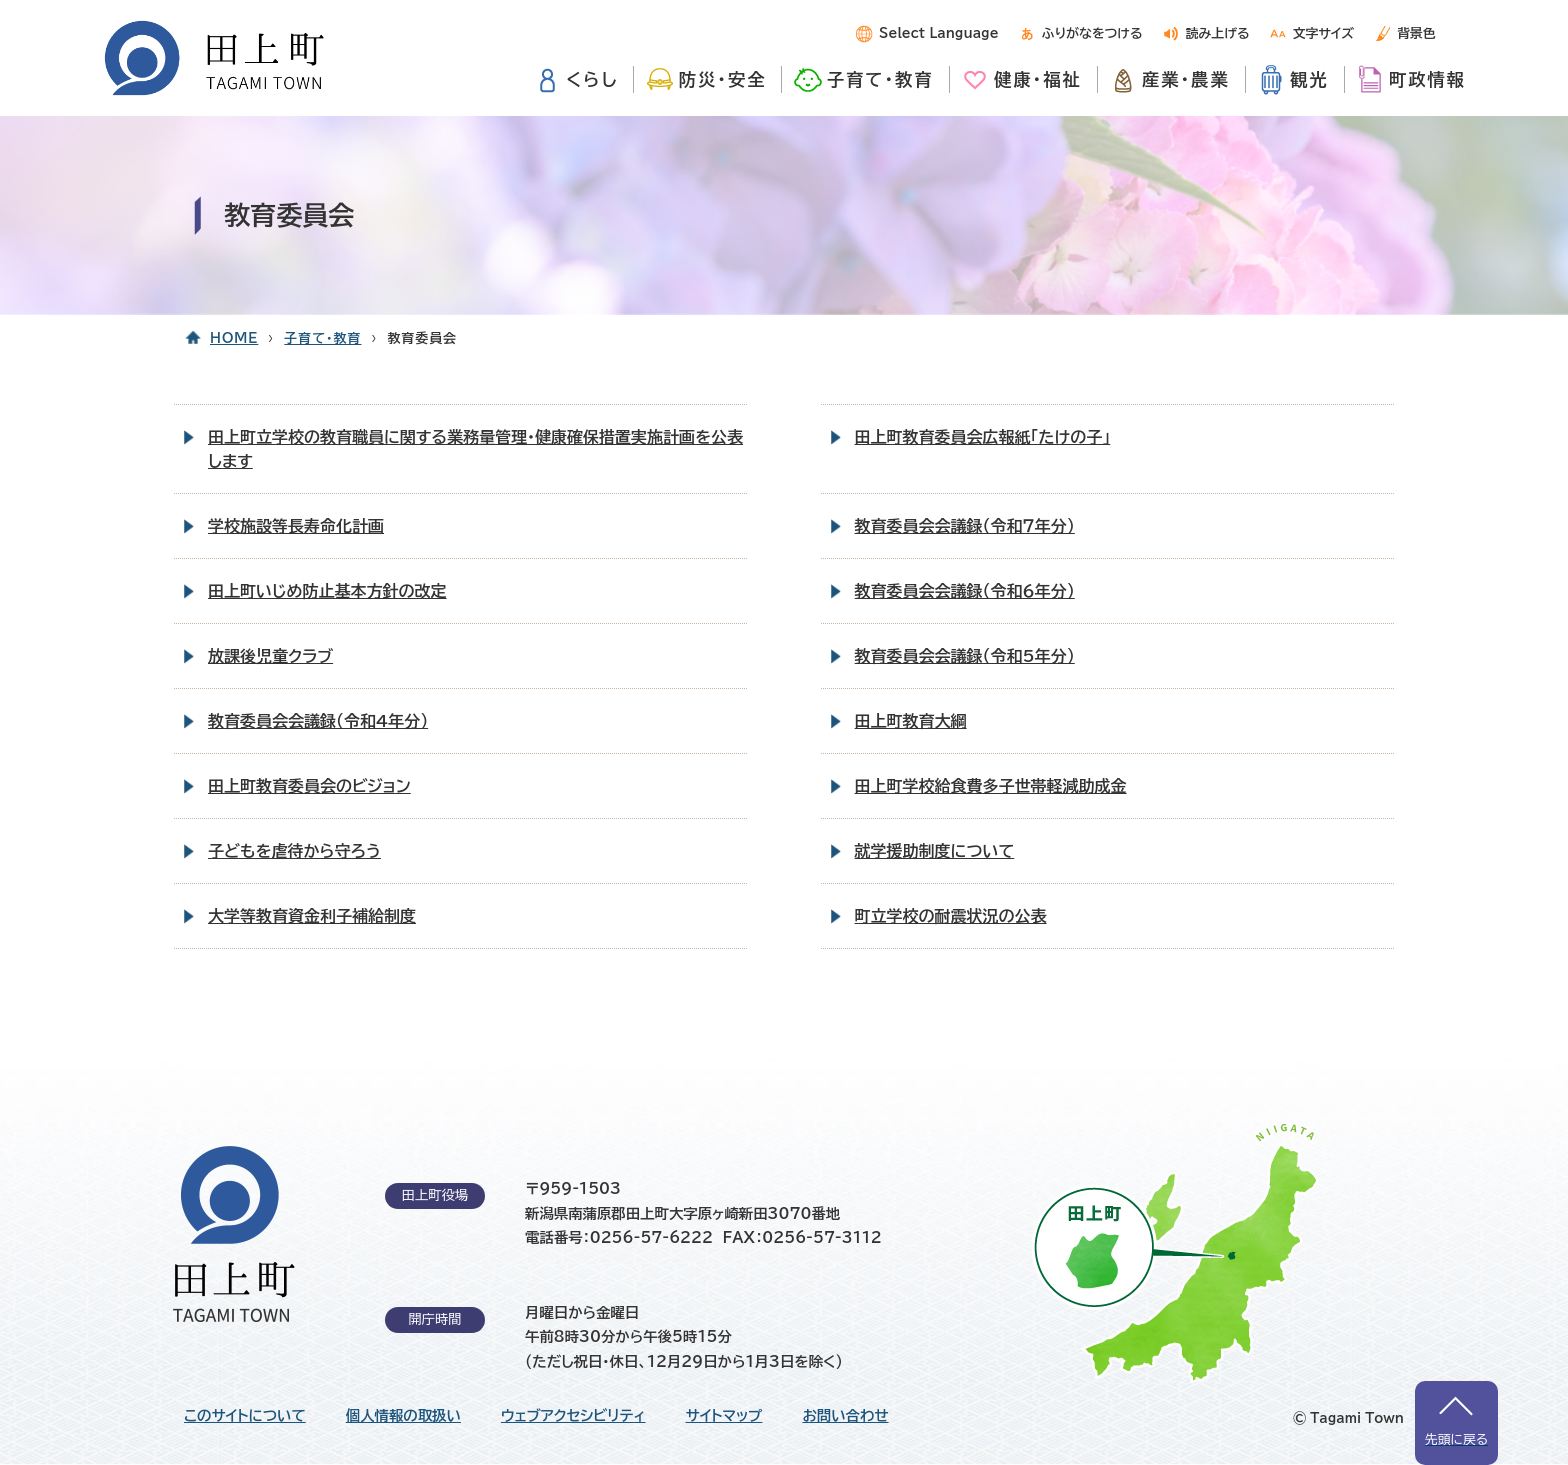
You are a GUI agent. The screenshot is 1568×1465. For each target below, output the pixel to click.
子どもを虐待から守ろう (294, 851)
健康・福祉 (1038, 79)
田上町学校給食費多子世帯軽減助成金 (991, 786)
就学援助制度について (935, 851)
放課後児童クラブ (270, 656)
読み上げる (1218, 33)
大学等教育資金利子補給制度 (312, 916)
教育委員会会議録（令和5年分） (965, 656)
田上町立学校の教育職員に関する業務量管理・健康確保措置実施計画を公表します (475, 449)
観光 (1309, 79)
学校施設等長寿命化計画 (296, 526)
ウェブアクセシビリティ (573, 1416)
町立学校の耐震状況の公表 (951, 916)
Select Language (938, 33)
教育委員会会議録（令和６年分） (965, 591)
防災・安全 (723, 79)
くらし (592, 79)
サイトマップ (724, 1416)
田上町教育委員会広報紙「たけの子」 (983, 437)
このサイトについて (245, 1416)
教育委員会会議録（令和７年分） (965, 526)
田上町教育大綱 (911, 721)
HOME (234, 338)
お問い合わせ (845, 1416)
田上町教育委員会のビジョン (309, 786)
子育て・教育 (880, 79)
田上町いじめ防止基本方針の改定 (327, 591)
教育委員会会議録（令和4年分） (318, 721)
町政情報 (1427, 79)
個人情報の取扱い (403, 1416)
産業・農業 (1186, 79)
